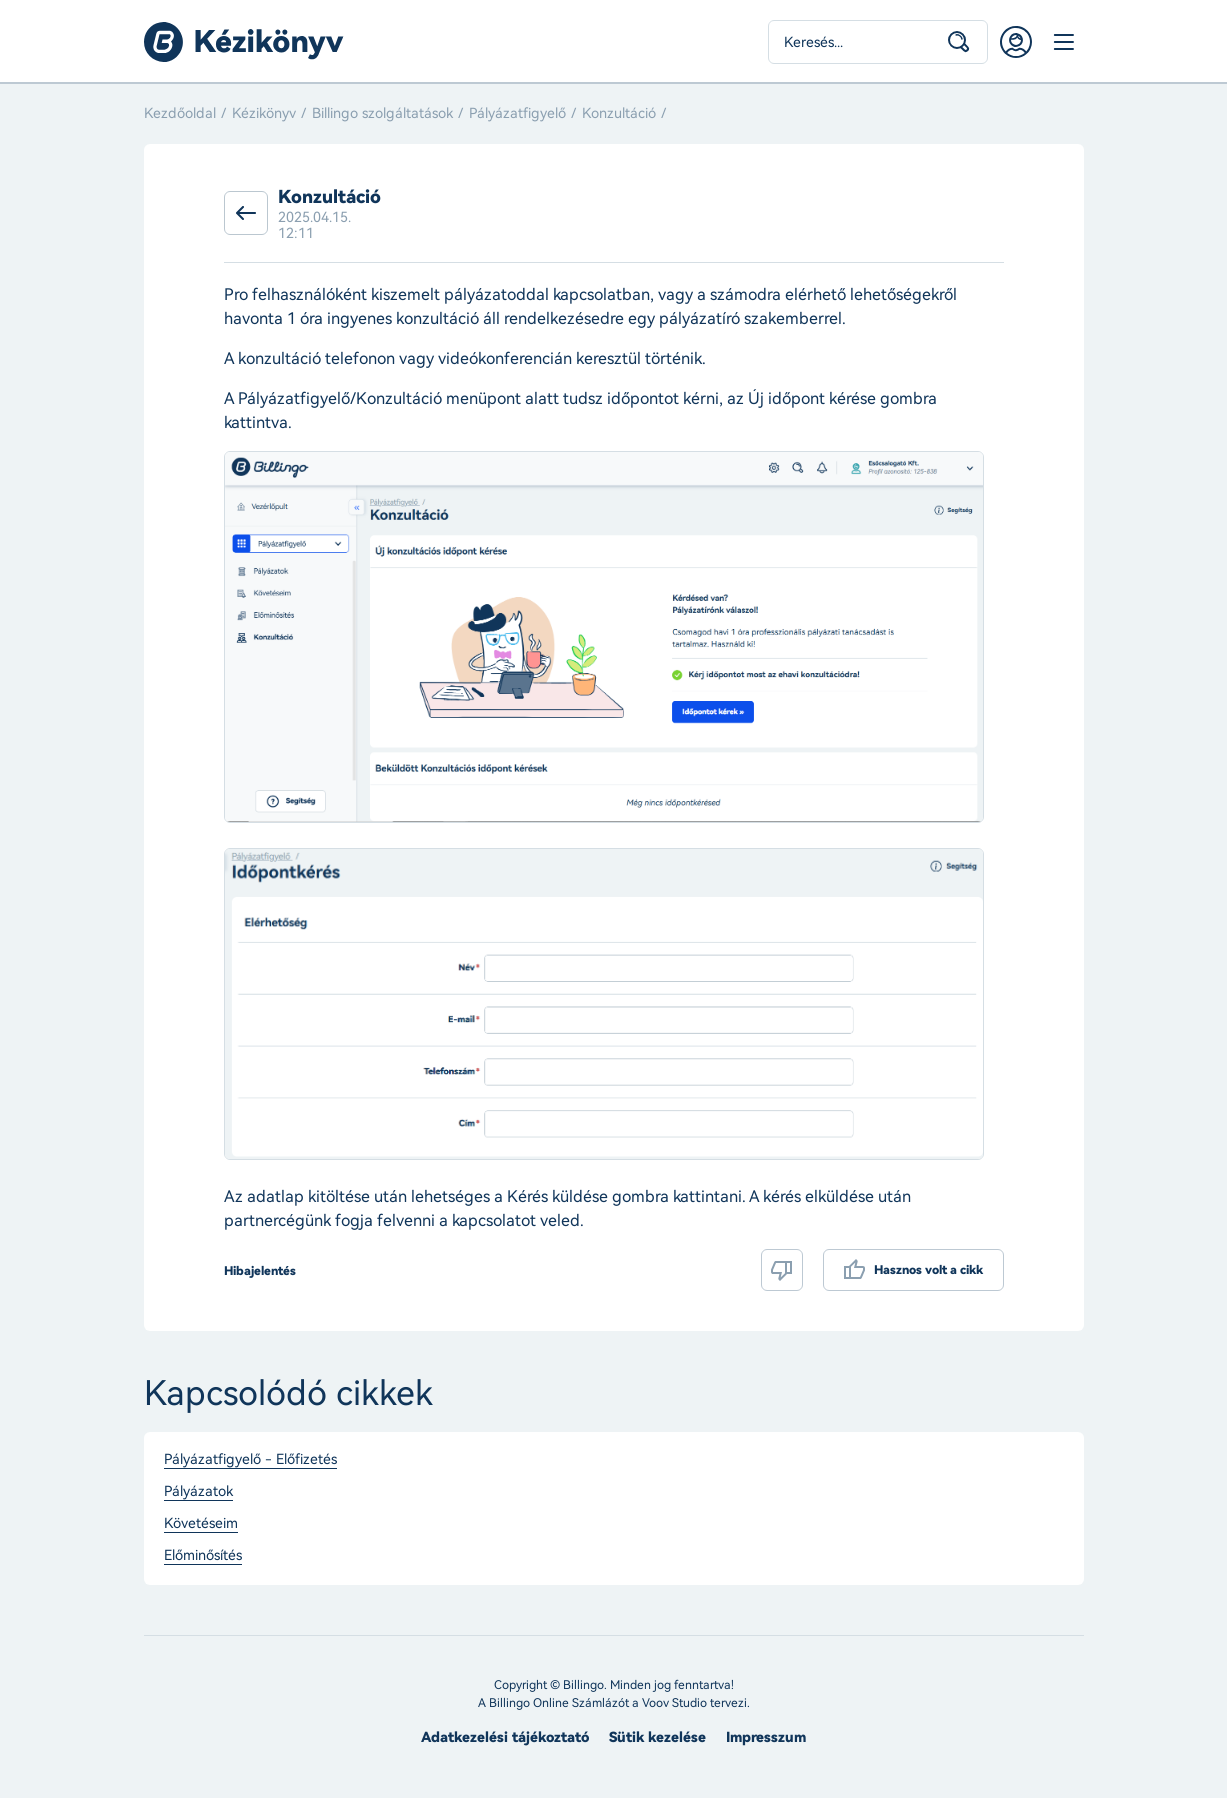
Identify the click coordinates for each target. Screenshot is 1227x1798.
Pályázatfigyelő (517, 113)
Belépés (1016, 42)
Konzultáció (619, 113)
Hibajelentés (260, 1271)
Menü (1064, 42)
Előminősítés (203, 1556)
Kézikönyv (264, 113)
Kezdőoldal (180, 113)
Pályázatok (198, 1492)
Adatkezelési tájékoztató (505, 1737)
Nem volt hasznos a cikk (782, 1270)
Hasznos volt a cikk (928, 1270)
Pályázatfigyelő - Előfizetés (250, 1460)
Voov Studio (674, 1703)
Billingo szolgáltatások (382, 113)
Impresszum (766, 1737)
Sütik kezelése (657, 1737)
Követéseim (201, 1524)
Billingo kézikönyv (244, 42)
